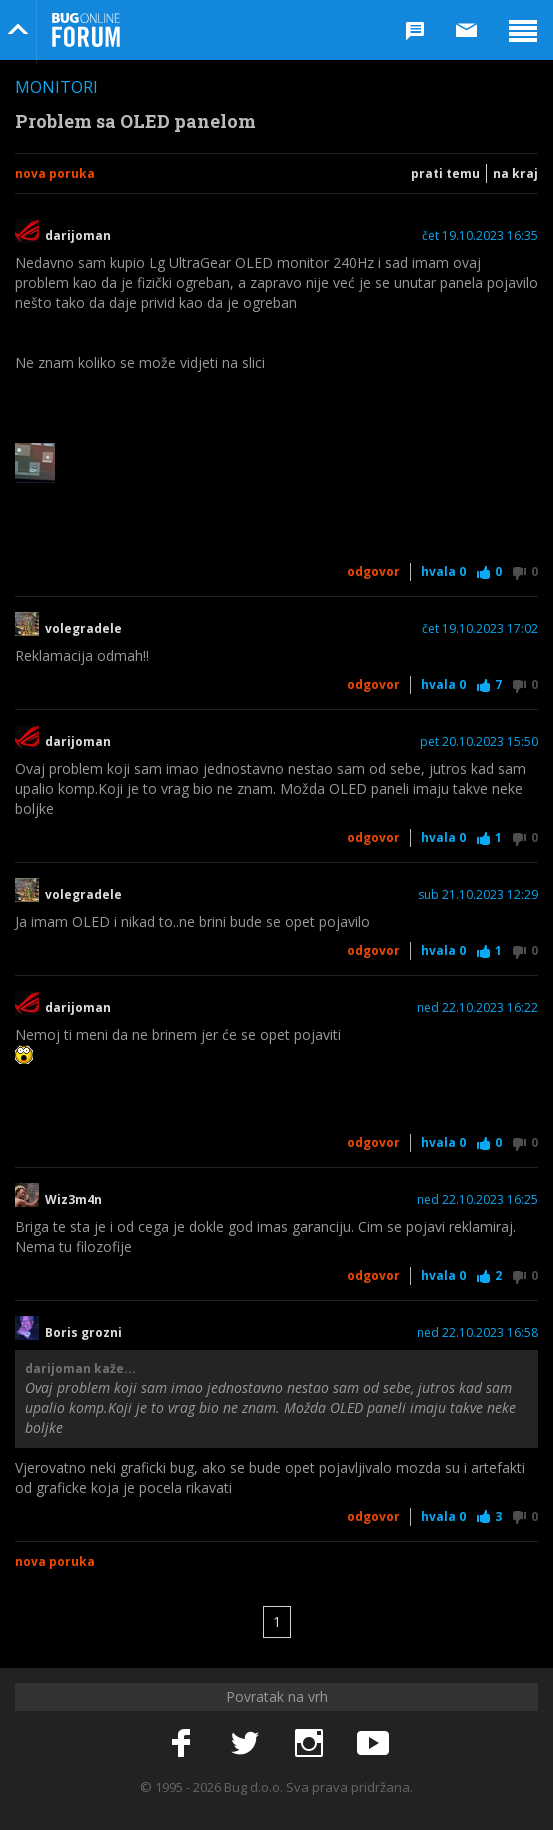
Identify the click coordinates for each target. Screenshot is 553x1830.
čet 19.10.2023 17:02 (480, 629)
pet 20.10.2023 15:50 (479, 742)
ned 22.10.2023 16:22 (477, 1008)
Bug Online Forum (86, 30)
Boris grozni (83, 1333)
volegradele (83, 629)
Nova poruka (55, 173)
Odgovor (373, 571)
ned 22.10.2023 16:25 (477, 1200)
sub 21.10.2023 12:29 (478, 895)
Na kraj (515, 173)
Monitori (56, 87)
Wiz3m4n (73, 1200)
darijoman (78, 236)
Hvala (443, 571)
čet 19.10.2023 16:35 (480, 236)
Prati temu (445, 173)
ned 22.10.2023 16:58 (477, 1333)
